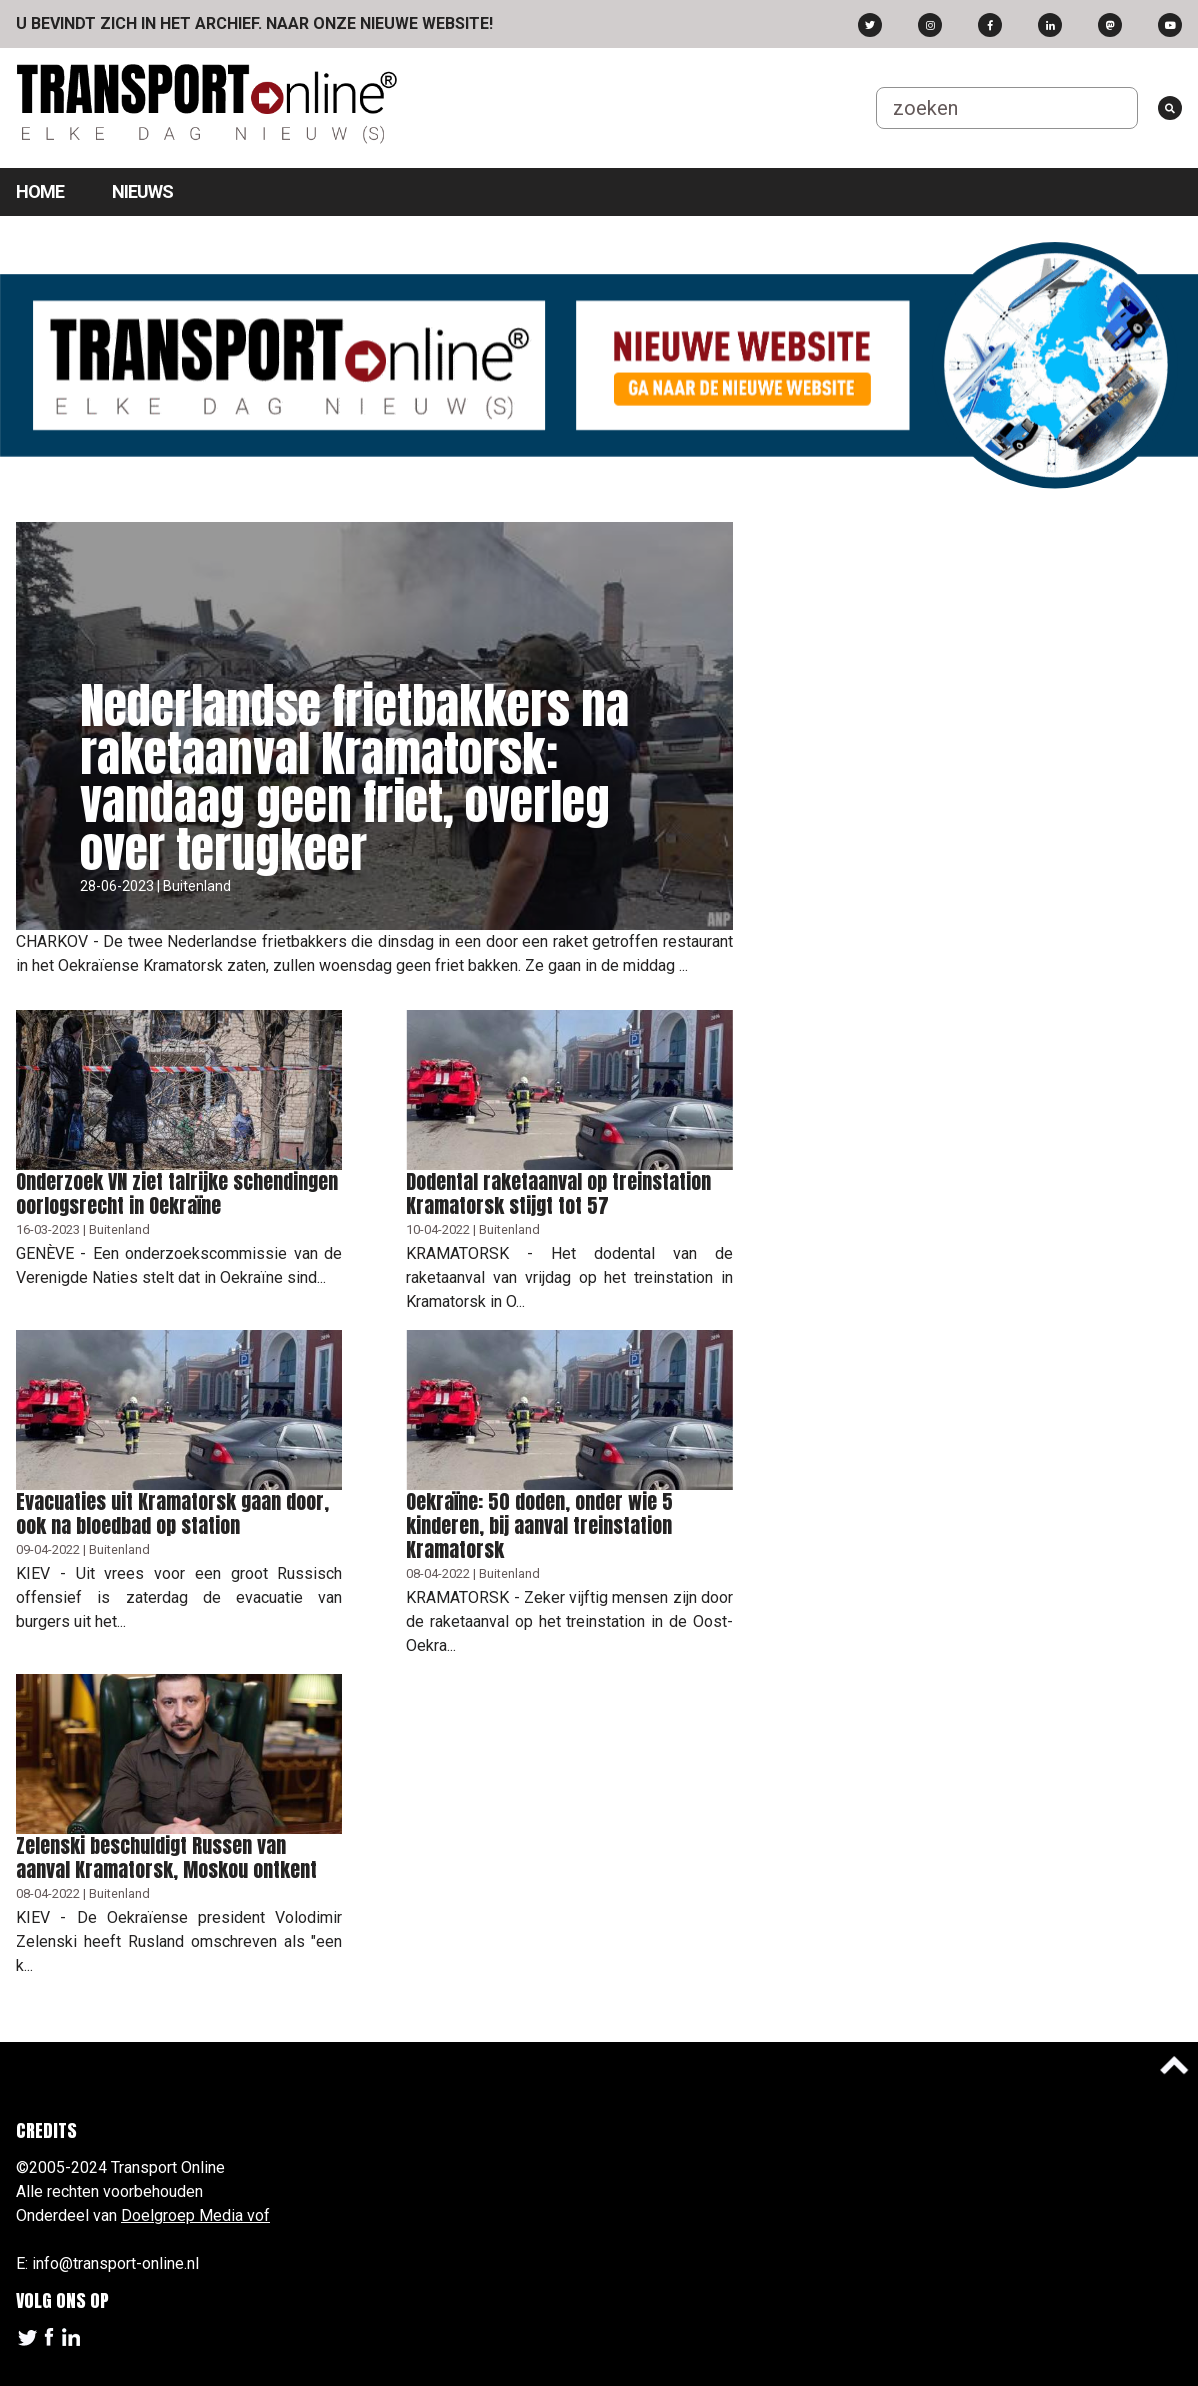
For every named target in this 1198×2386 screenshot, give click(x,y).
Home (40, 191)
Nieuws (142, 191)
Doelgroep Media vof (195, 2215)
